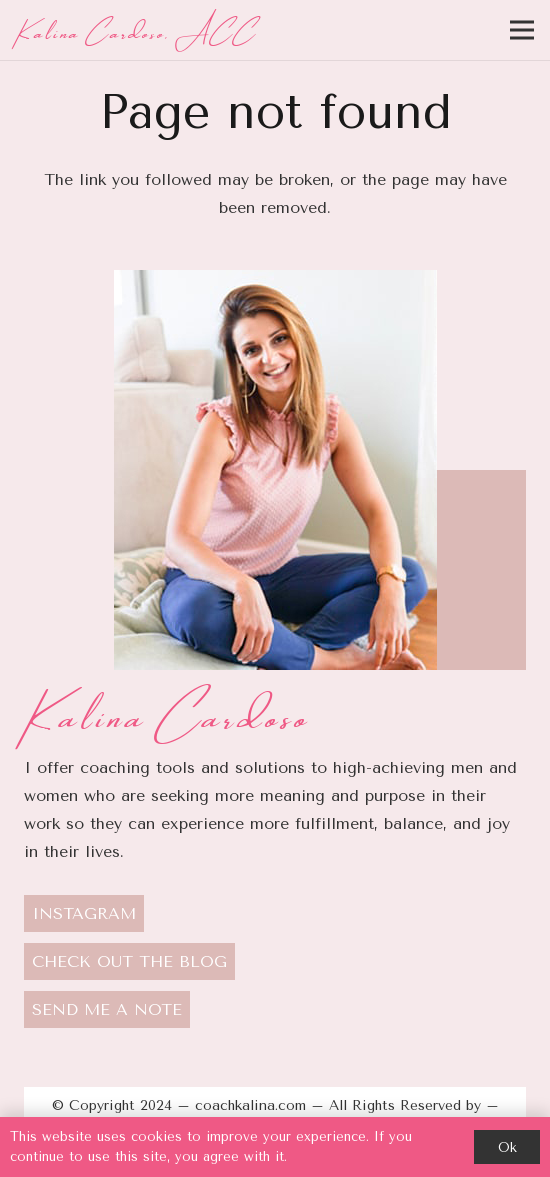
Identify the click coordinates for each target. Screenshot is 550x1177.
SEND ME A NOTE (107, 1009)
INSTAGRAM (84, 913)
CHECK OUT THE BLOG (129, 961)
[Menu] (522, 30)
